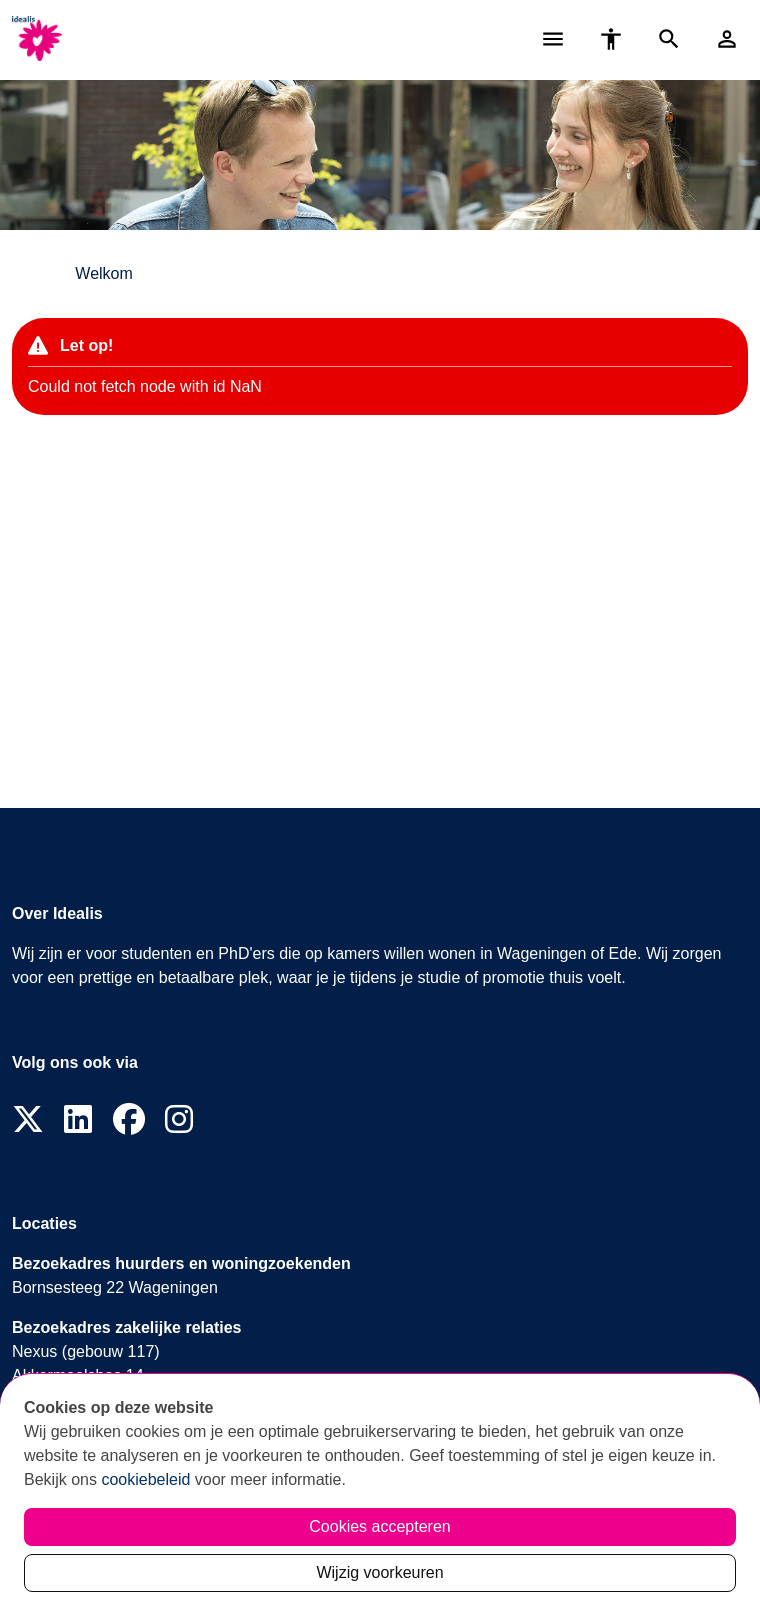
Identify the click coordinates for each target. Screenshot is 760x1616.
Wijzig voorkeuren (379, 1572)
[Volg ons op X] (28, 1120)
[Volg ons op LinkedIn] (78, 1120)
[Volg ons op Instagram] (179, 1120)
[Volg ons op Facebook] (129, 1120)
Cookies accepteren (379, 1526)
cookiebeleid (145, 1479)
